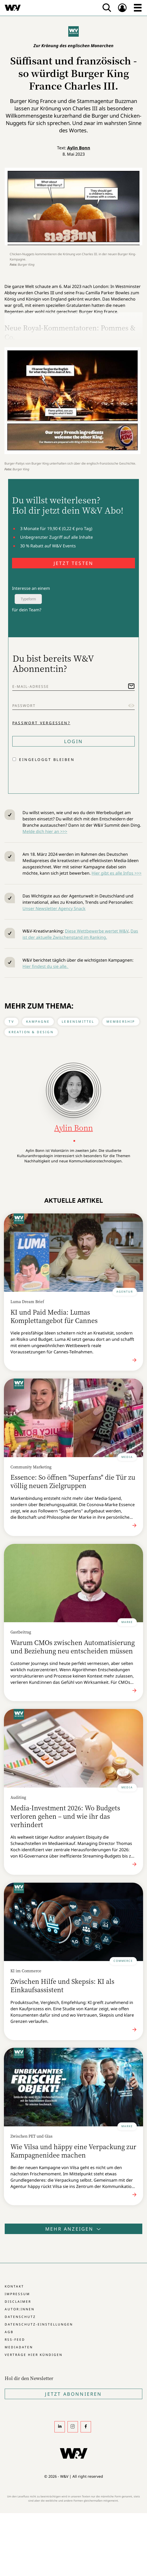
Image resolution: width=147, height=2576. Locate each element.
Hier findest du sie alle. (45, 966)
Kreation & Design (31, 1032)
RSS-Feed (15, 2339)
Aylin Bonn (78, 148)
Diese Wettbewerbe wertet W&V (96, 931)
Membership (120, 1021)
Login (73, 741)
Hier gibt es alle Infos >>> (117, 873)
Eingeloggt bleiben (47, 759)
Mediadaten (19, 2347)
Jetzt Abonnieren (73, 2394)
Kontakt (14, 2286)
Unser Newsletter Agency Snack (54, 908)
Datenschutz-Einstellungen (39, 2324)
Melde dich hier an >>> (44, 831)
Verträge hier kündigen (34, 2354)
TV (11, 1021)
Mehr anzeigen (73, 2229)
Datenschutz (20, 2316)
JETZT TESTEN (73, 563)
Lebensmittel (78, 1021)
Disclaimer (18, 2301)
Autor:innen (20, 2309)
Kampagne (38, 1021)
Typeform (28, 599)
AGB (9, 2332)
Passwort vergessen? (41, 722)
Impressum (17, 2294)
